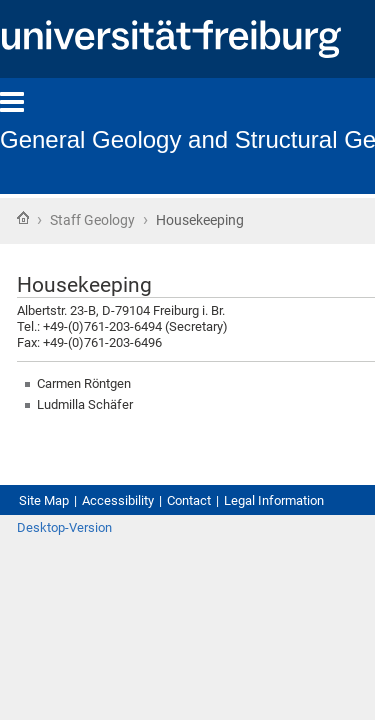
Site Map (50, 522)
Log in (336, 590)
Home (23, 219)
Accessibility (142, 522)
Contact (229, 522)
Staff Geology (107, 222)
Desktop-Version (74, 590)
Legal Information (82, 541)
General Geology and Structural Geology (177, 137)
